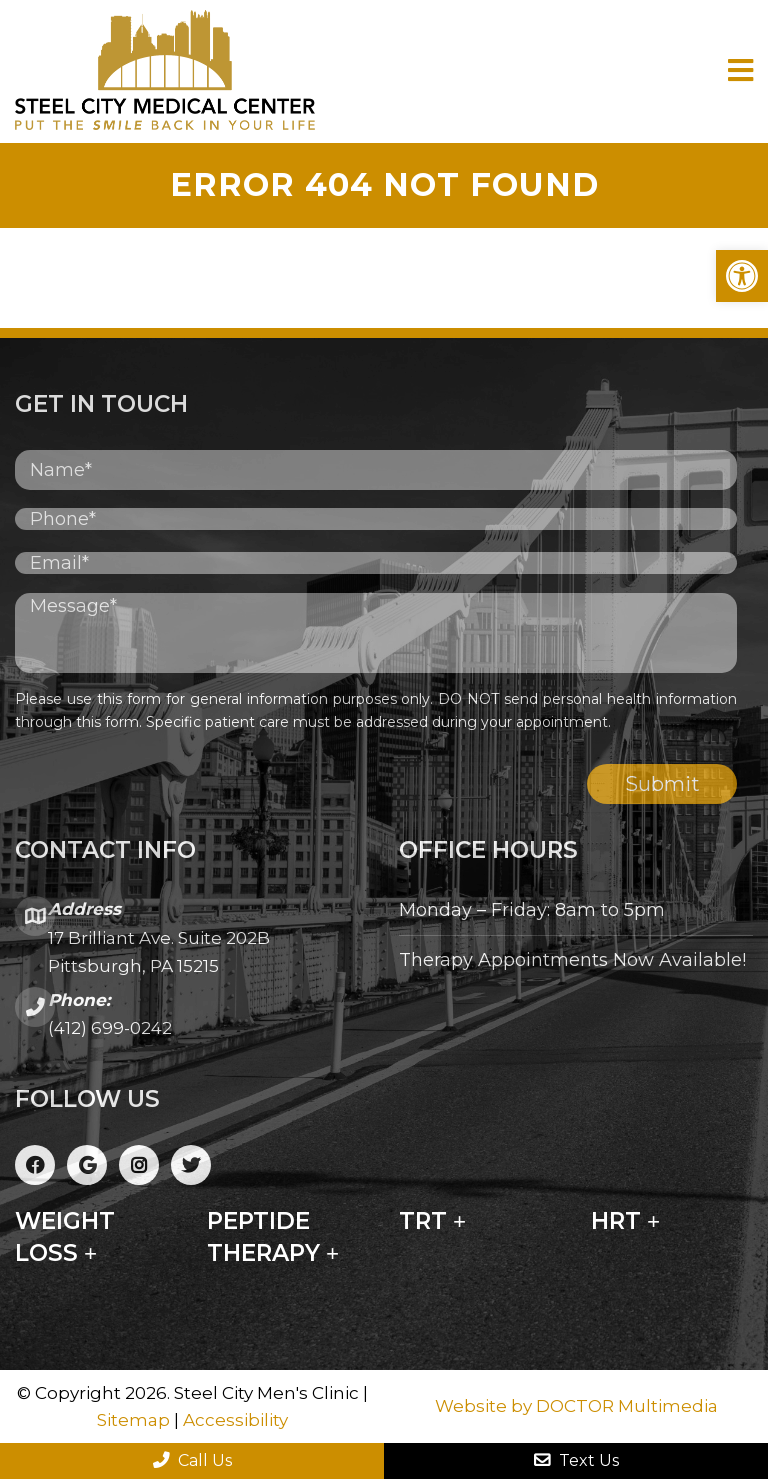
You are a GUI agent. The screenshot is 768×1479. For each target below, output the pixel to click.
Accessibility (235, 1420)
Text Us (576, 1460)
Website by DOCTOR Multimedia (576, 1406)
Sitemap (133, 1420)
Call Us (192, 1460)
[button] (742, 276)
